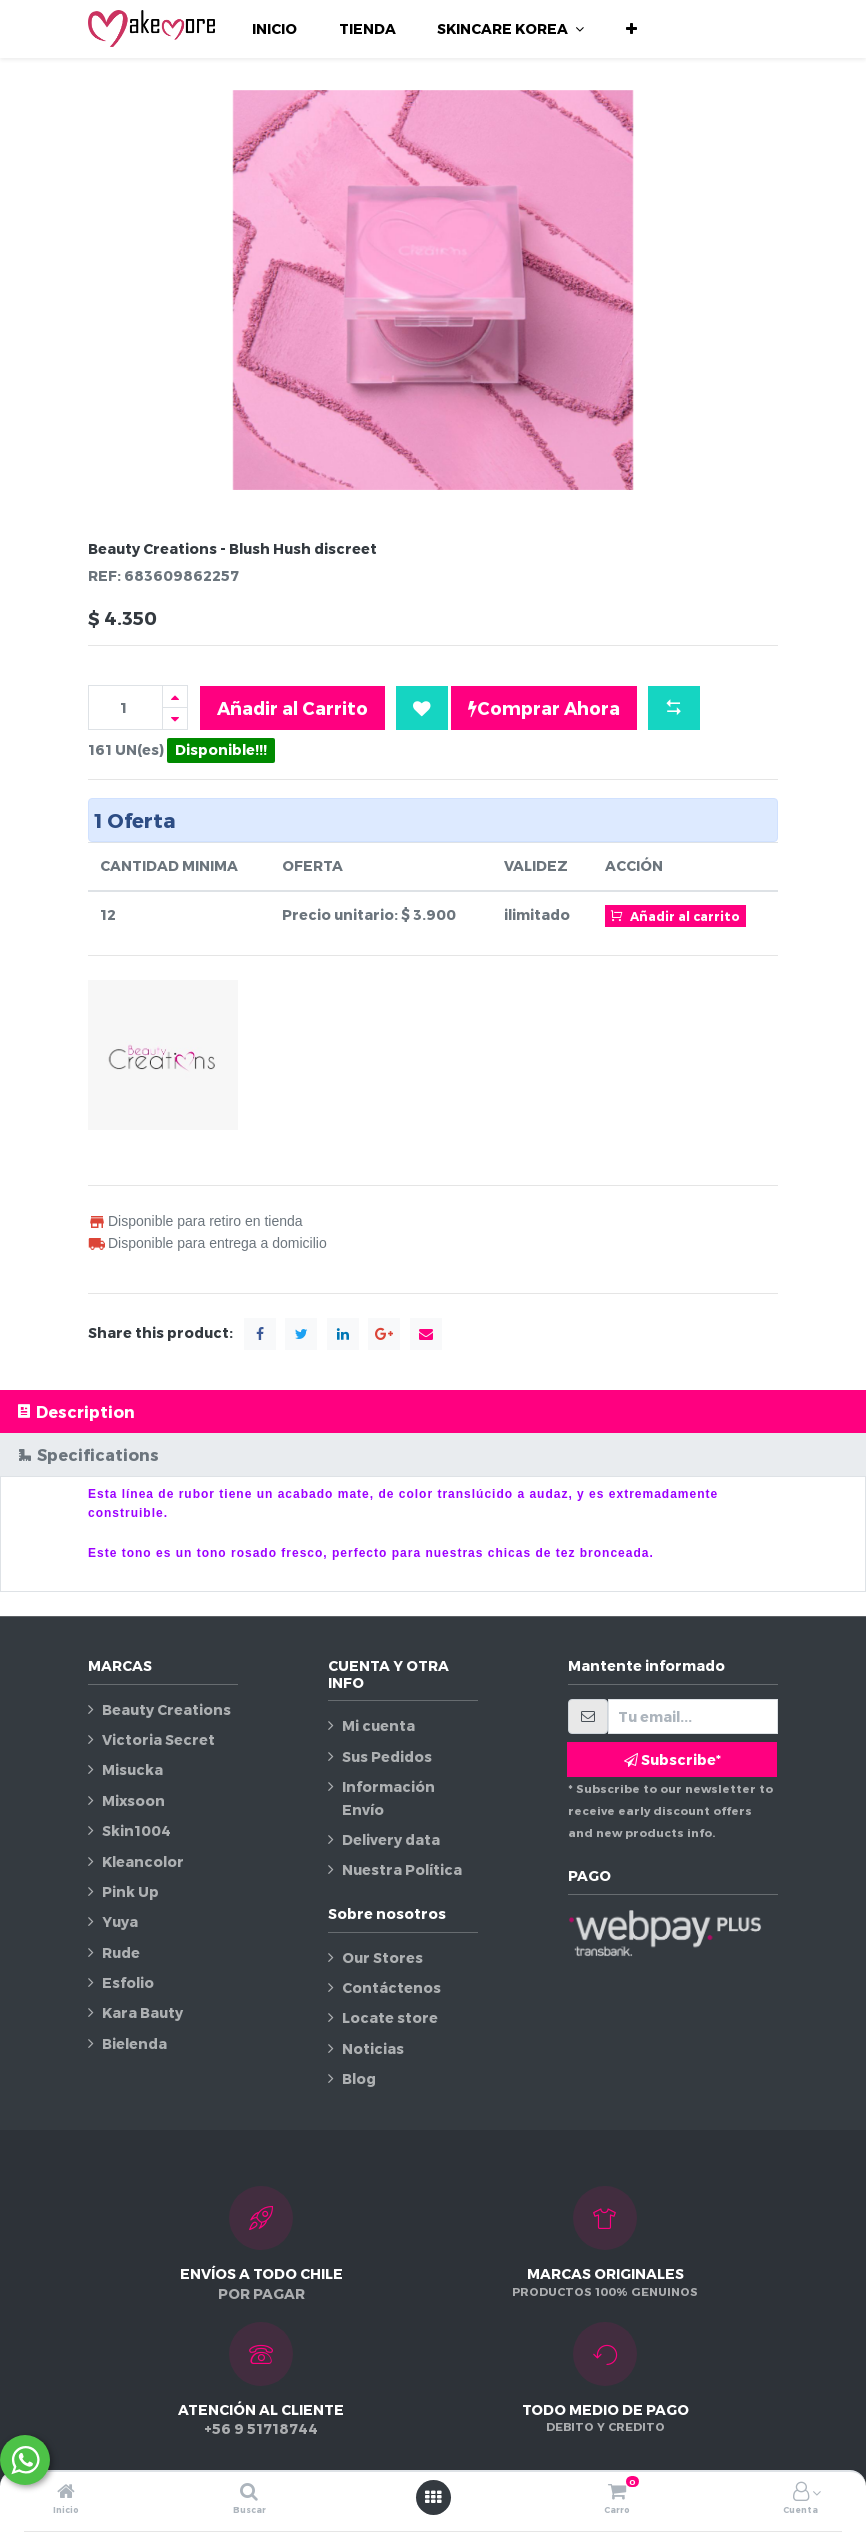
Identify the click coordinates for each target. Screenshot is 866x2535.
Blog (359, 2078)
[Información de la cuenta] (801, 2492)
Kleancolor (143, 1861)
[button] (631, 29)
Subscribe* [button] (672, 1759)
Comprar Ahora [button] (544, 708)
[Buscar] (249, 2492)
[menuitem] (274, 29)
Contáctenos (391, 1987)
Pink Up (130, 1891)
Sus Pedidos (387, 1756)
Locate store (390, 2017)
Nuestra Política (402, 1869)
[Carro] (617, 2492)
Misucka (132, 1769)
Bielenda (134, 2043)
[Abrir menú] (433, 2497)
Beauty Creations (166, 1709)
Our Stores (382, 1957)
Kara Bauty (142, 2012)
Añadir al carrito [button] (675, 915)
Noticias (373, 2048)
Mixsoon (133, 1800)
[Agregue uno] (175, 696)
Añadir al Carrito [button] (292, 707)
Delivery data (391, 1839)
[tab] (433, 1411)
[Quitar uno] (175, 718)
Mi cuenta (378, 1725)
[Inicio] (66, 2492)
